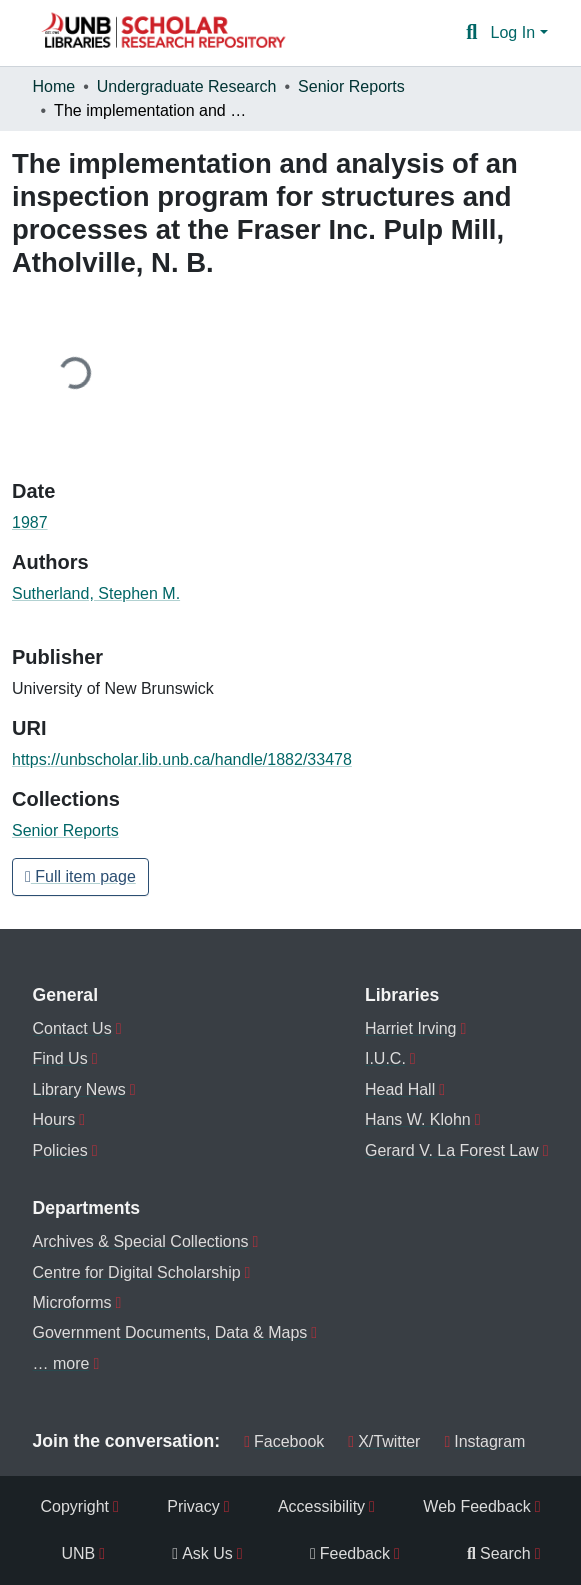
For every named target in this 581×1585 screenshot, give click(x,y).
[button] (163, 33)
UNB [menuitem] (79, 1553)
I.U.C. (385, 1058)
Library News (79, 1089)
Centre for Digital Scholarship (137, 1272)
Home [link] (54, 86)
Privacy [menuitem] (193, 1506)
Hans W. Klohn (418, 1119)
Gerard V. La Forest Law (452, 1150)
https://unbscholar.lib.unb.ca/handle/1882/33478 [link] (182, 759)
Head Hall (400, 1089)
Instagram (484, 1441)
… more (61, 1363)
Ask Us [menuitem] (202, 1553)
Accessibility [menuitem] (321, 1506)
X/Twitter (384, 1441)
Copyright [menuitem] (75, 1506)
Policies (60, 1150)
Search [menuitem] (499, 1553)
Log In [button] (515, 32)
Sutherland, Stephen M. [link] (96, 593)
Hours (54, 1119)
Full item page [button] (80, 876)
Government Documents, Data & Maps (170, 1332)
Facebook (284, 1441)
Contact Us (72, 1028)
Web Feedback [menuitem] (476, 1506)
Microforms (72, 1302)
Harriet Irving (411, 1028)
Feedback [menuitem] (350, 1553)
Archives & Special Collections (141, 1241)
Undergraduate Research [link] (187, 86)
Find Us (60, 1058)
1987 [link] (30, 522)
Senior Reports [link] (351, 86)
